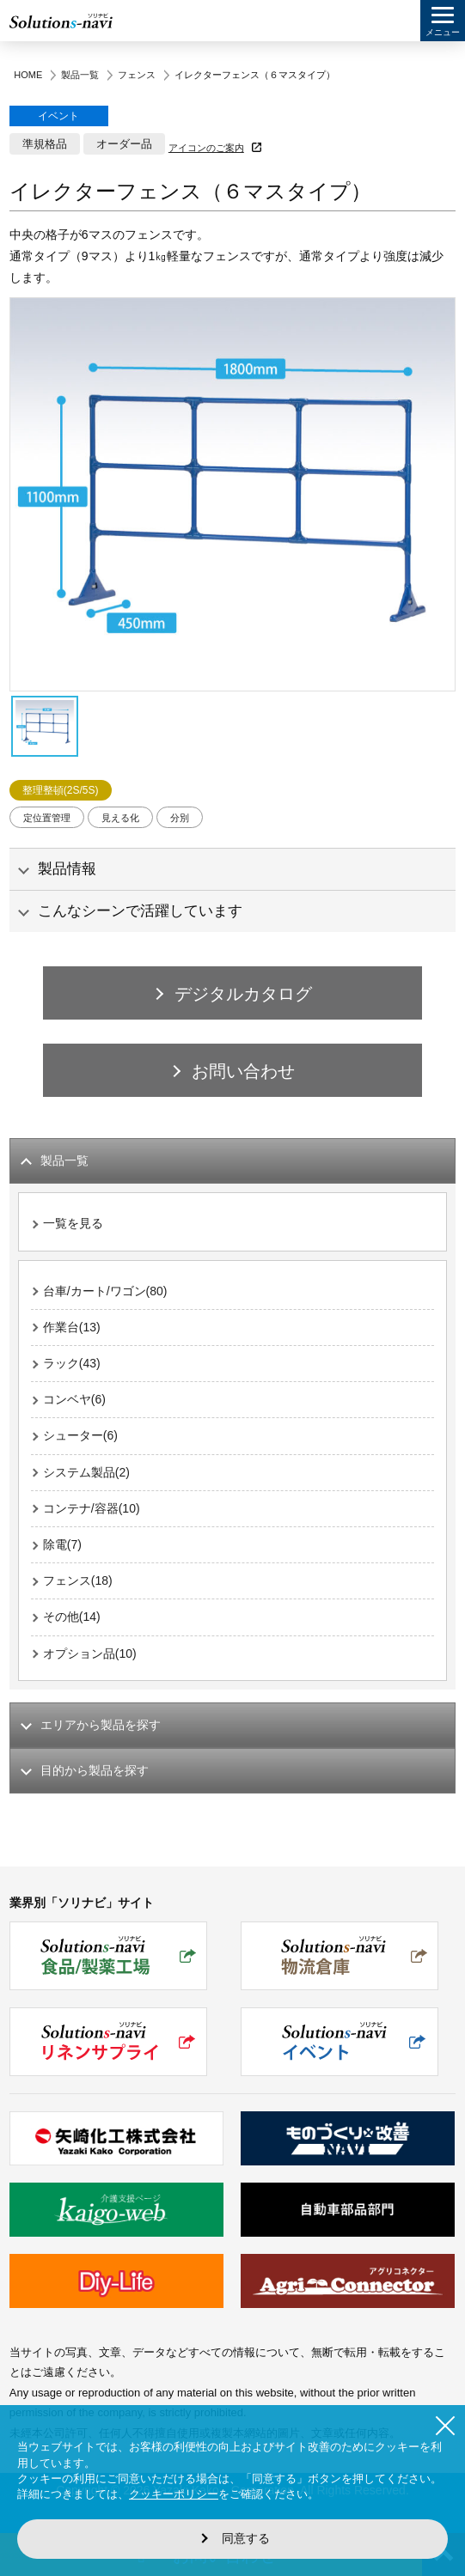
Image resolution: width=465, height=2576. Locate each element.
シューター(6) (80, 1435)
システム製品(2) (86, 1472)
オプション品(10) (90, 1653)
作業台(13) (72, 1327)
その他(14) (72, 1616)
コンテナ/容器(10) (91, 1508)
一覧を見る (73, 1223)
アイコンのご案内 (206, 148)
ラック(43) (72, 1363)
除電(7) (62, 1544)
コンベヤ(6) (74, 1399)
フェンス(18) (78, 1580)
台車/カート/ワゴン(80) (105, 1291)
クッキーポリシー (173, 2494)
